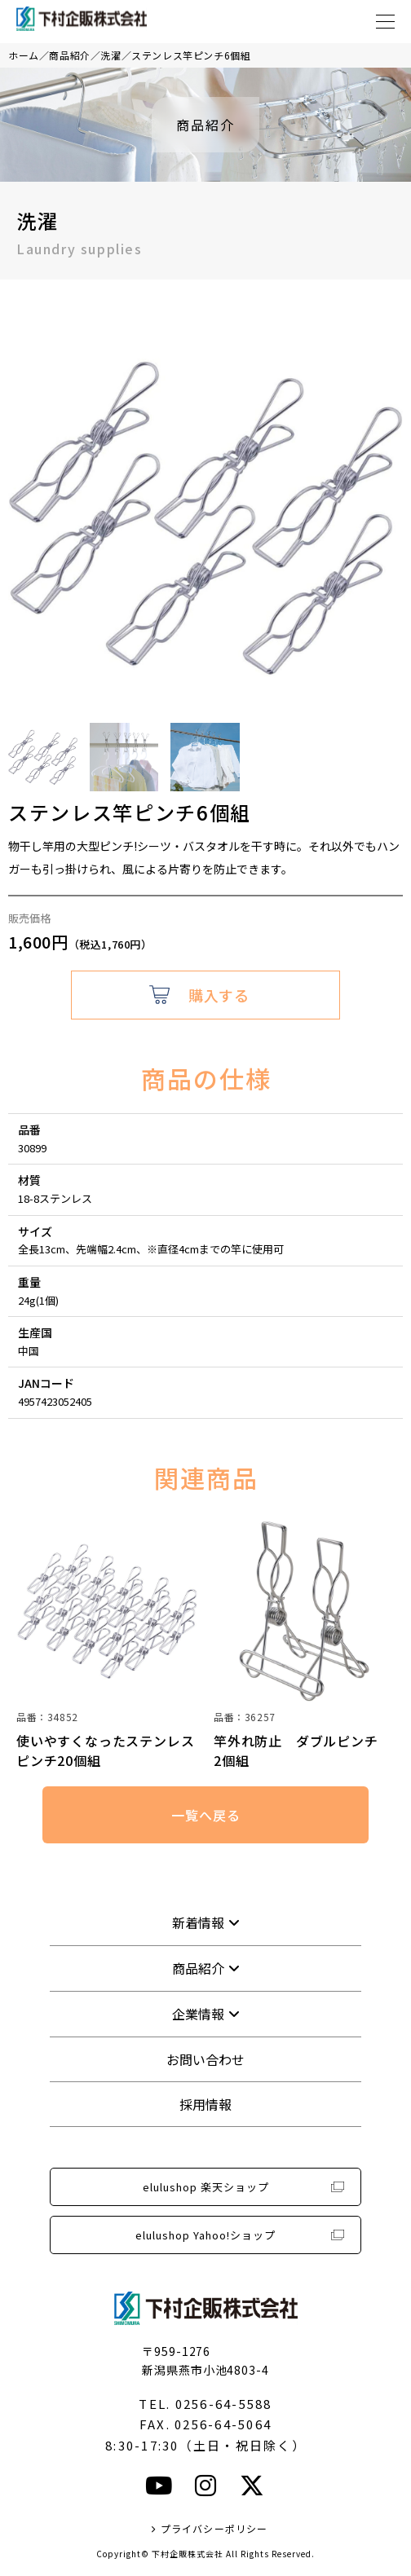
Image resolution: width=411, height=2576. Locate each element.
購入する (218, 995)
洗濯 (110, 55)
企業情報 (198, 2013)
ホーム (23, 55)
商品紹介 (69, 55)
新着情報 (198, 1922)
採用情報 (205, 2104)
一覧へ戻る (205, 1815)
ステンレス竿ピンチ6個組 (190, 55)
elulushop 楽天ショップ (206, 2187)
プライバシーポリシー (214, 2528)
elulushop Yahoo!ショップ (205, 2235)
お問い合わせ (205, 2059)
